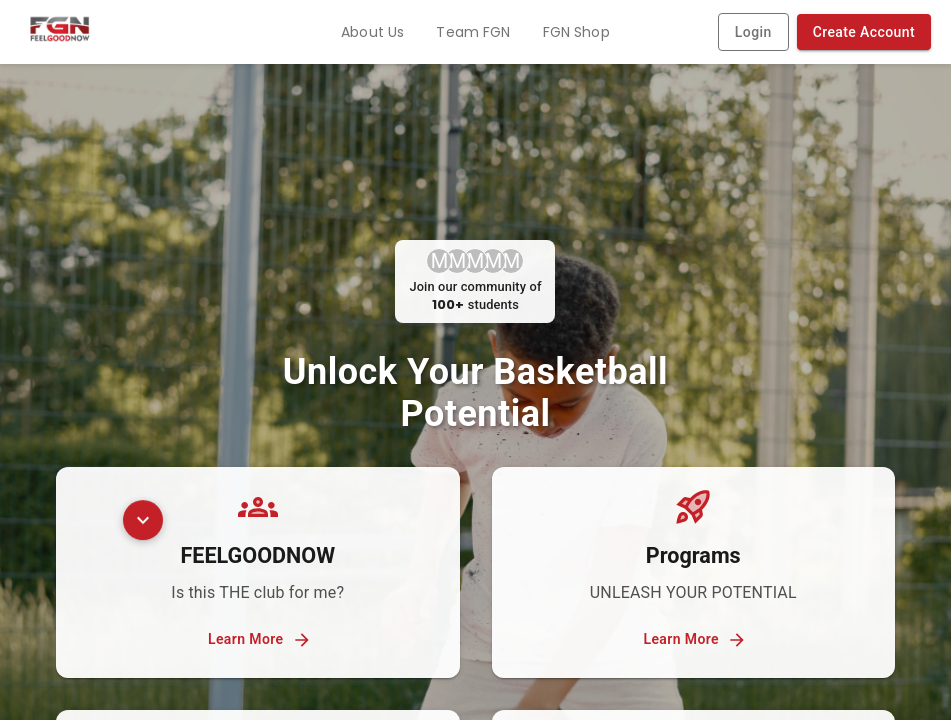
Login (753, 32)
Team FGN (473, 32)
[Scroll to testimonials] (143, 526)
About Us (372, 32)
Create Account (864, 32)
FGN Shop (576, 32)
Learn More (258, 639)
